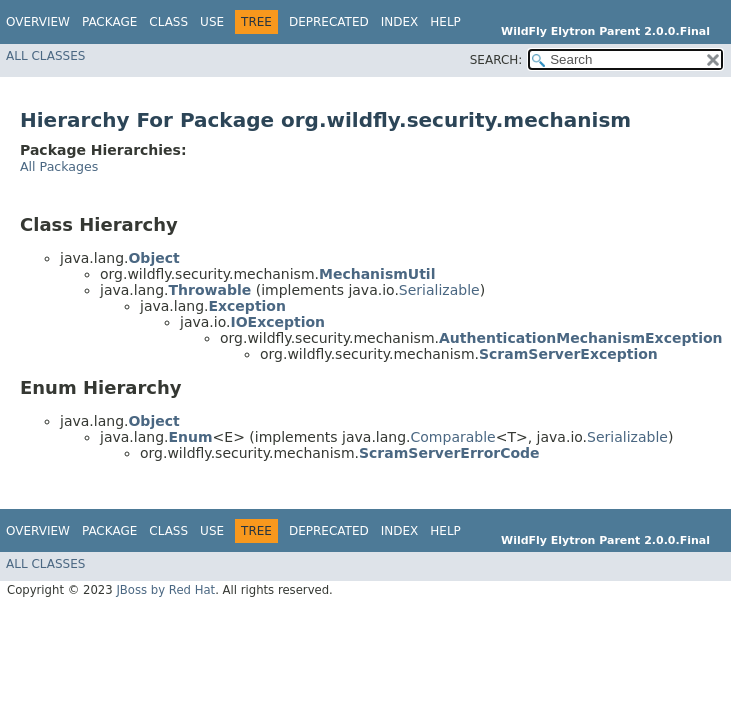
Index (400, 22)
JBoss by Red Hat (165, 590)
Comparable (453, 437)
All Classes (45, 56)
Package (109, 22)
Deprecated (329, 22)
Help (445, 22)
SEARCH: (496, 60)
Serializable (439, 290)
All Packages (59, 166)
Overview (38, 22)
